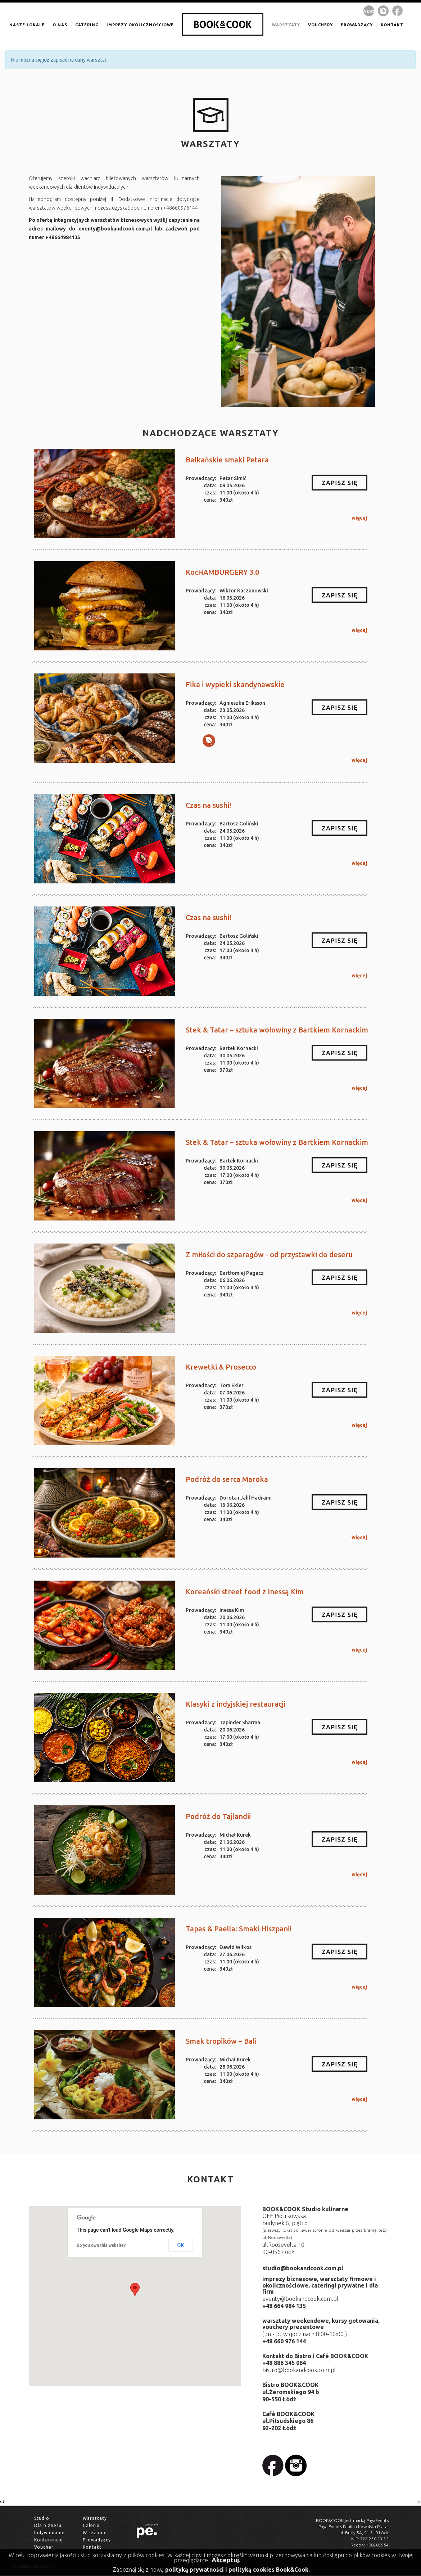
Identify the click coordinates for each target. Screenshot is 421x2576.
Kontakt (92, 2547)
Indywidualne (49, 2532)
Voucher (44, 2547)
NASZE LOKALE (27, 25)
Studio (41, 2518)
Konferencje (48, 2539)
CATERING (87, 25)
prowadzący (357, 25)
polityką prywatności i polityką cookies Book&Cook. (237, 2569)
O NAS (60, 25)
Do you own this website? (101, 2245)
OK (180, 2245)
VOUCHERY (320, 25)
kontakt (392, 25)
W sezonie (95, 2532)
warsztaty (286, 25)
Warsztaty (95, 2518)
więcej (359, 518)
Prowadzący (97, 2539)
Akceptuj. (226, 2559)
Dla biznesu (48, 2525)
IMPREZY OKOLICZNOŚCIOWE (140, 25)
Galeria (91, 2525)
